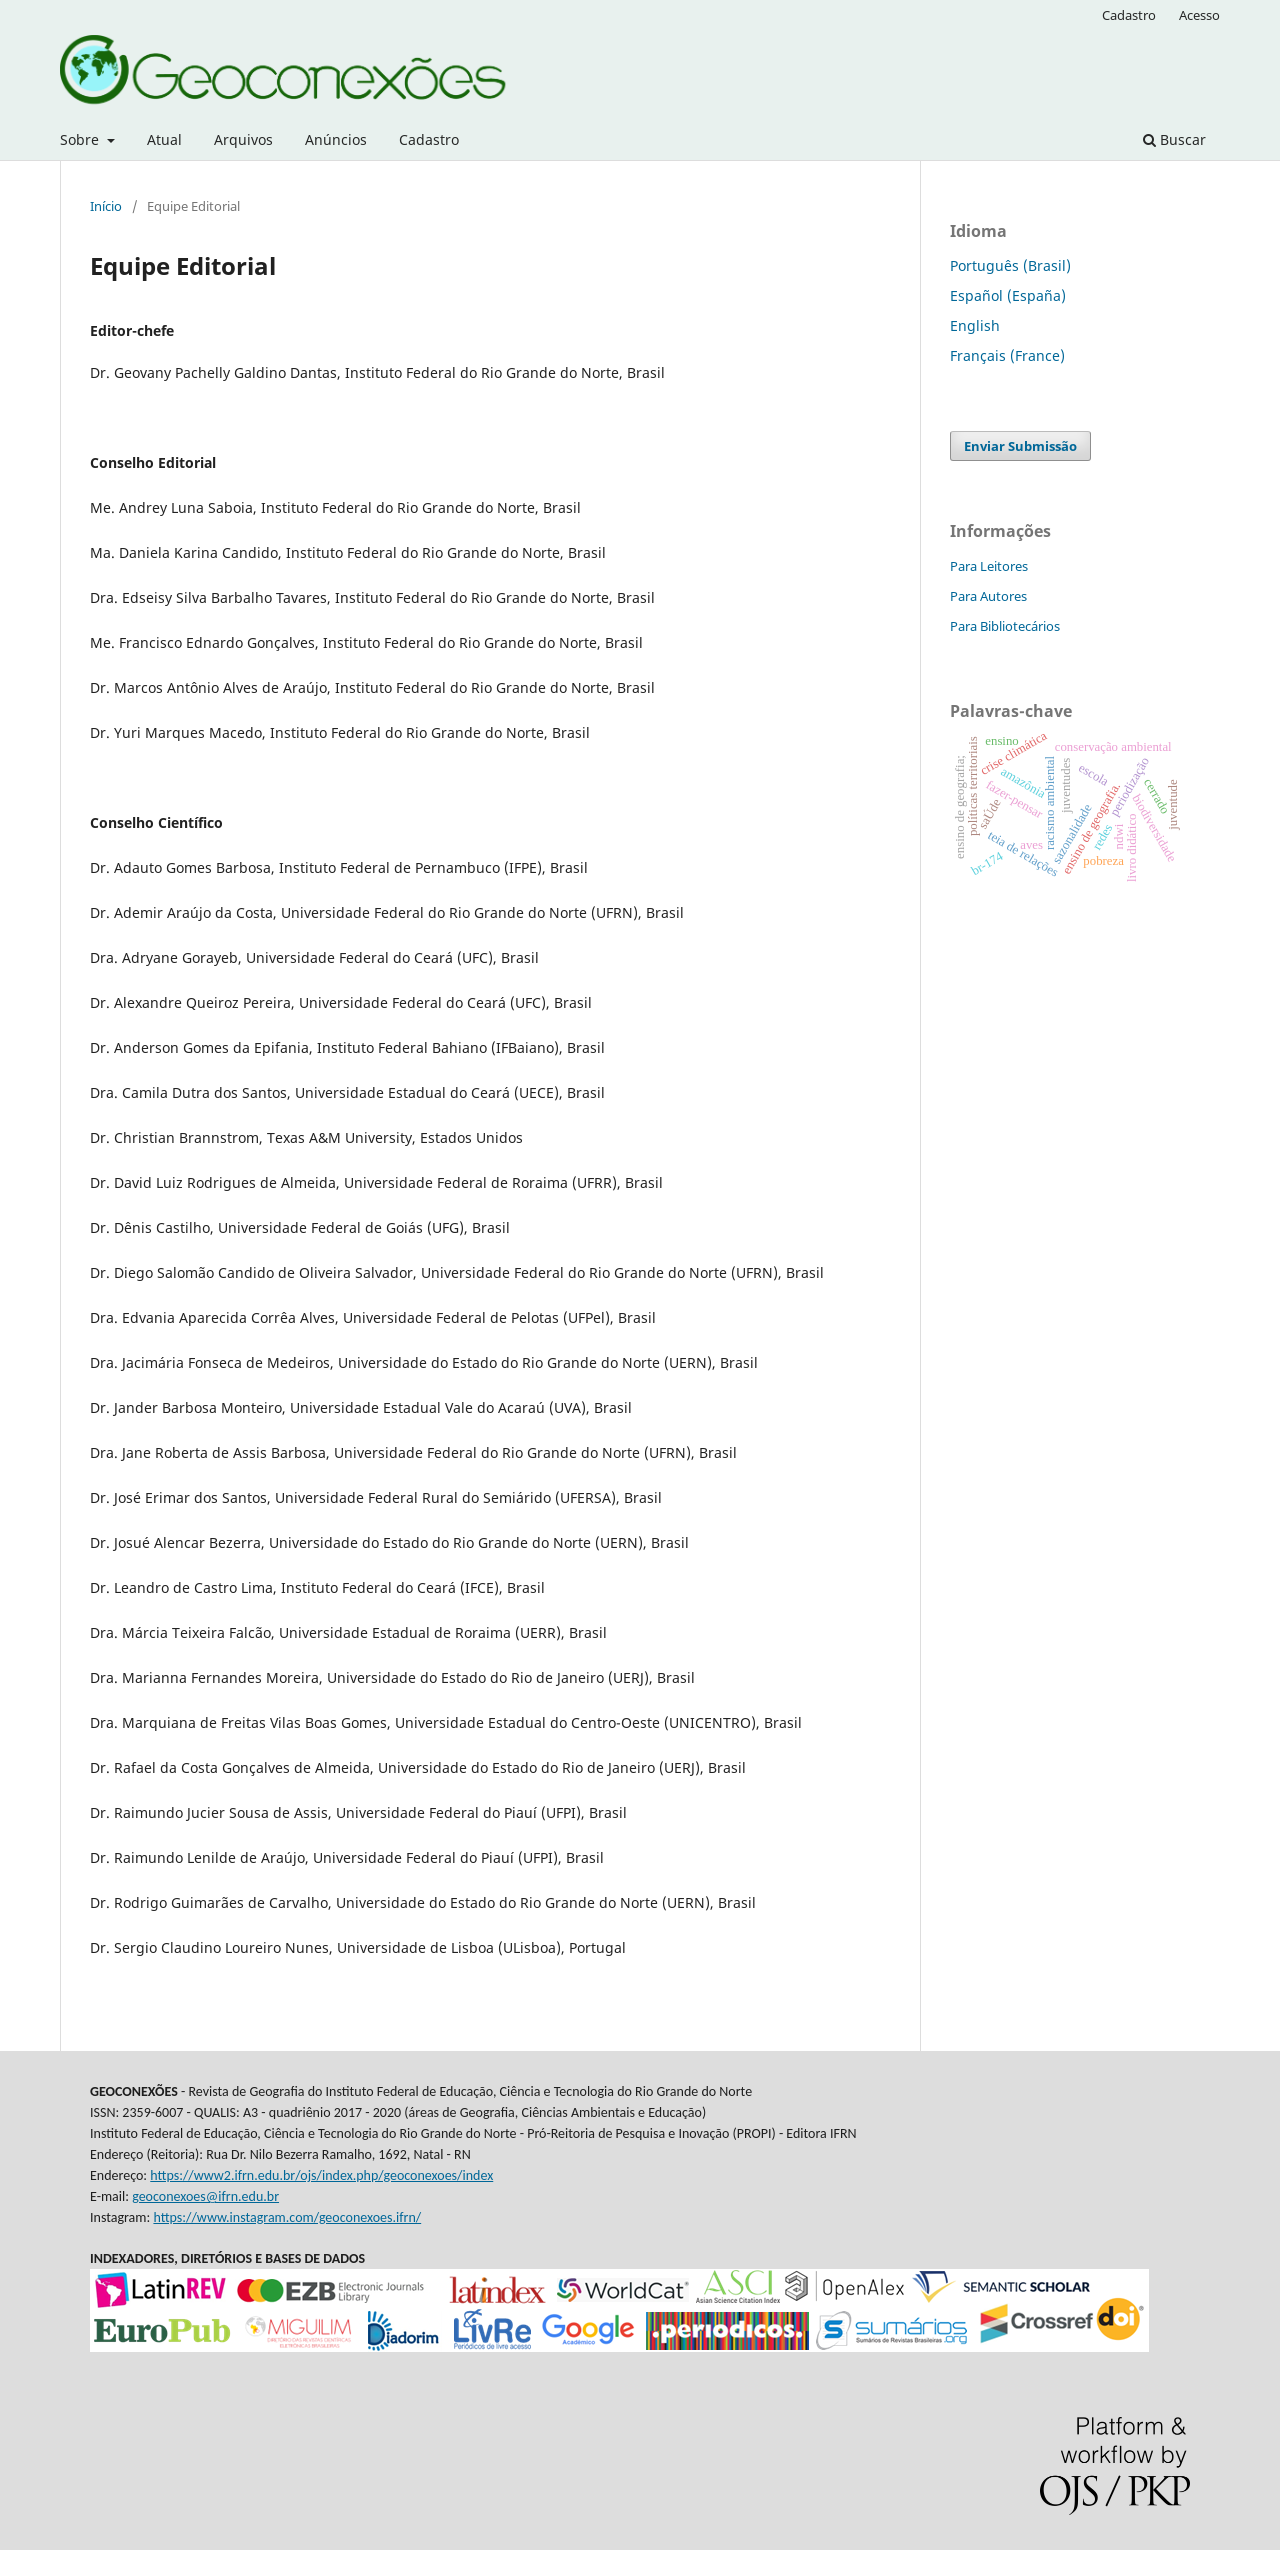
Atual (164, 139)
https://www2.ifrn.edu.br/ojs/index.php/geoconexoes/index (321, 2175)
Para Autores (988, 596)
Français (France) (1007, 355)
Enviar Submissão (1020, 446)
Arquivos (243, 139)
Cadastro (429, 139)
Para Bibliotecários (1005, 626)
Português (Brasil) (1010, 265)
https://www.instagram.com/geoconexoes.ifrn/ (287, 2217)
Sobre (81, 139)
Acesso (1199, 15)
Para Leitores (989, 566)
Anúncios (336, 139)
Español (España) (1008, 295)
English (975, 325)
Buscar (1174, 139)
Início (106, 206)
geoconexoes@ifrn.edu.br (205, 2196)
